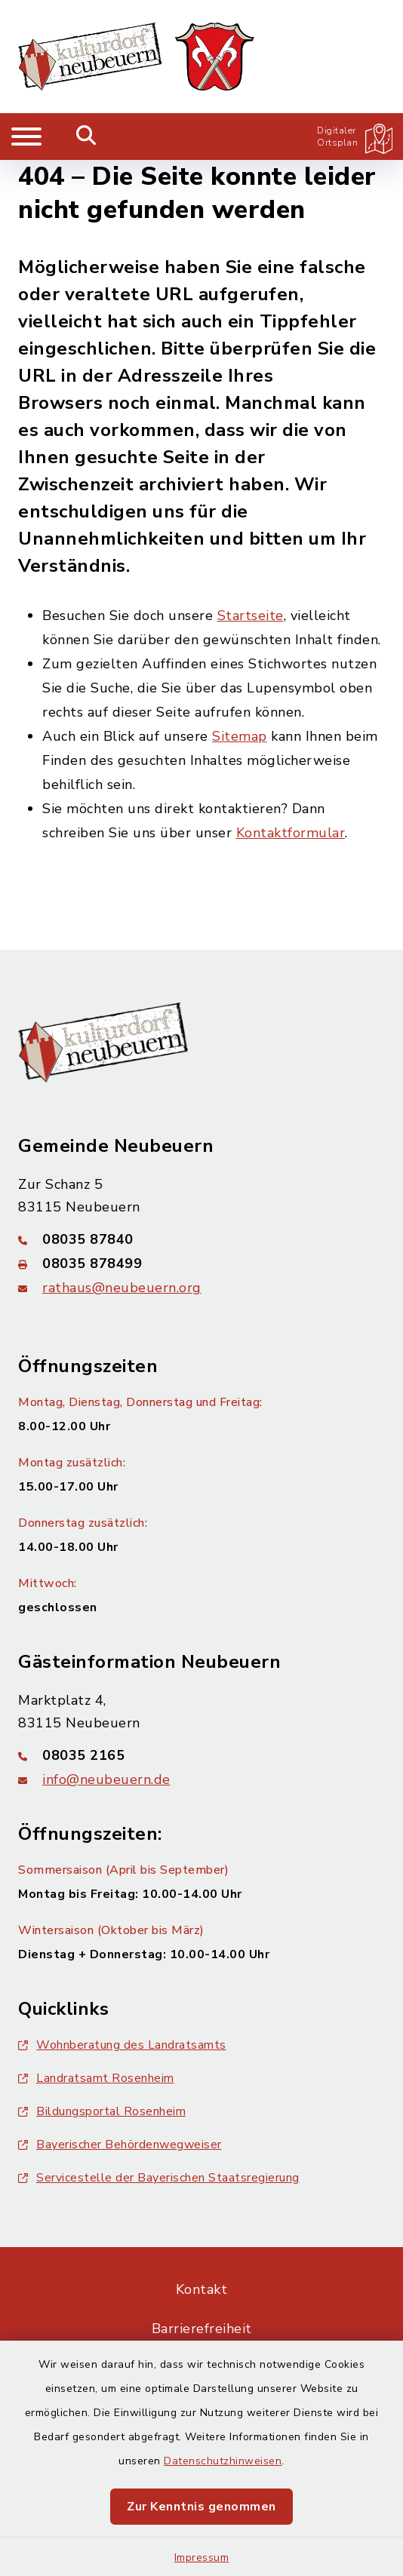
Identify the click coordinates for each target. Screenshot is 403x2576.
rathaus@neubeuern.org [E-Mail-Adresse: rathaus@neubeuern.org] (122, 1288)
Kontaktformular (291, 833)
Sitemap (239, 736)
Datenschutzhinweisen (222, 2461)
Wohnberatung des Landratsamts (122, 2045)
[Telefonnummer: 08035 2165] (201, 1755)
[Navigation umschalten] (26, 136)
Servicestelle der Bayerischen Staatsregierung (159, 2177)
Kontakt (202, 2289)
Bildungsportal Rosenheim (102, 2111)
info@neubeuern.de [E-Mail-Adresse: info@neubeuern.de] (106, 1779)
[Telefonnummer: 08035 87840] (201, 1239)
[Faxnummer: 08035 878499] (201, 1263)
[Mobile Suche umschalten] (86, 136)
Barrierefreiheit (202, 2329)
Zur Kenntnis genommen (201, 2506)
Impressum (201, 2557)
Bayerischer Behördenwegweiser (120, 2144)
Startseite (250, 615)
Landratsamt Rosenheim (96, 2078)
